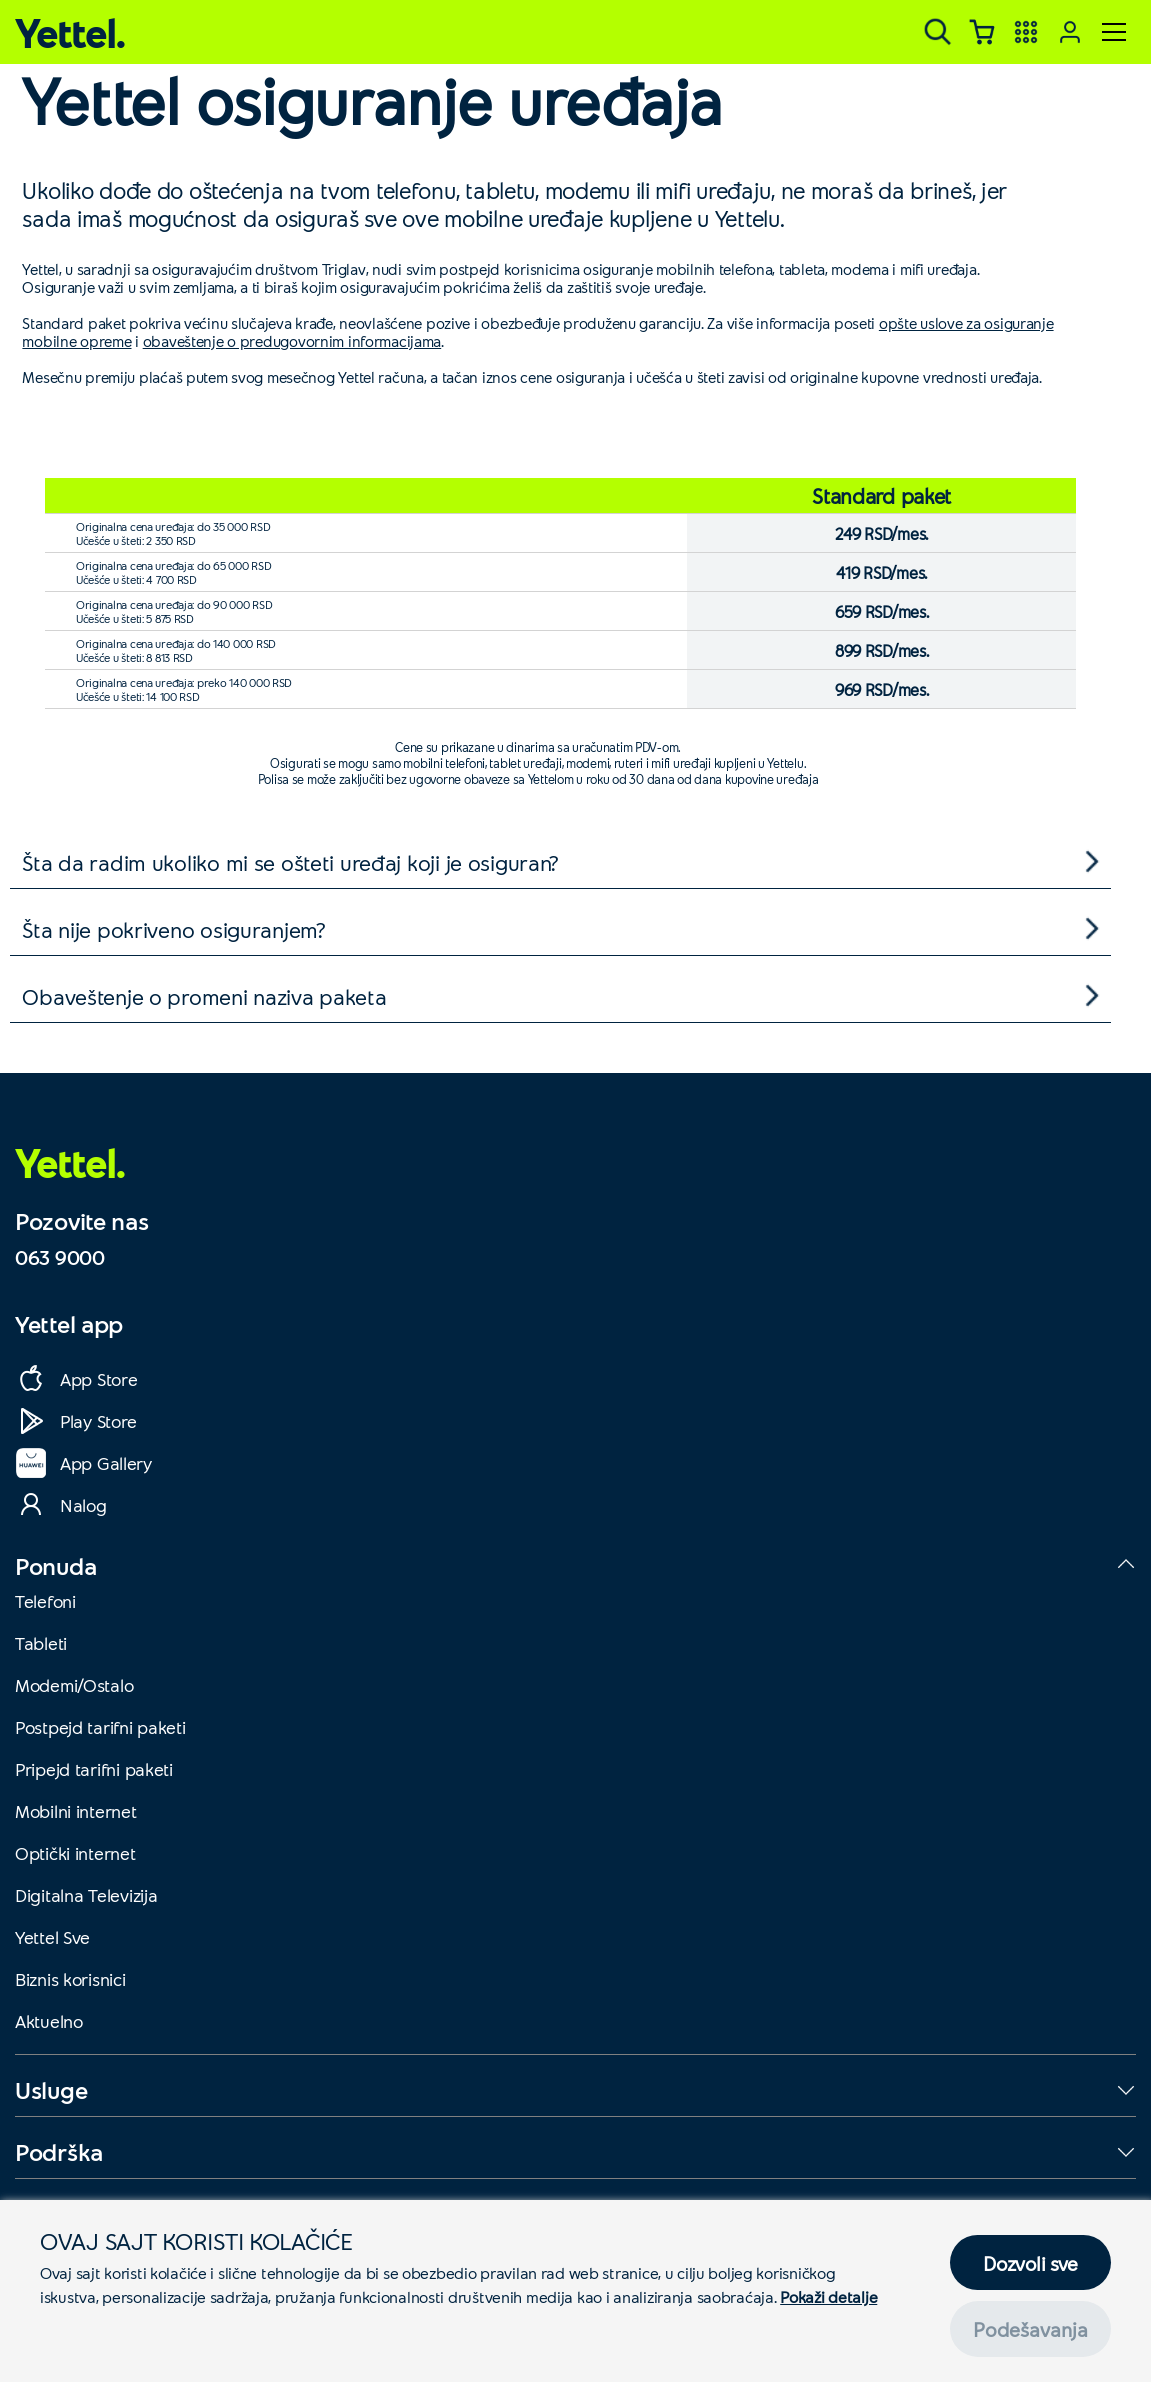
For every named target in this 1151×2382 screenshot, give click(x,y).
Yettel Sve (52, 1937)
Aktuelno (49, 2021)
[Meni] (1114, 32)
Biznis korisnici (70, 1979)
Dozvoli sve (1030, 2263)
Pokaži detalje (828, 2296)
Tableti (41, 1643)
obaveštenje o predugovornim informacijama (292, 341)
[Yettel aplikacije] (1026, 32)
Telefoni (45, 1601)
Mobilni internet (76, 1811)
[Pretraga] (938, 32)
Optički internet (75, 1853)
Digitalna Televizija (86, 1895)
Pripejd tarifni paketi (94, 1769)
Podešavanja (1030, 2329)
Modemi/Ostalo (74, 1685)
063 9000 (60, 1257)
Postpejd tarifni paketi (100, 1727)
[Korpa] (982, 32)
